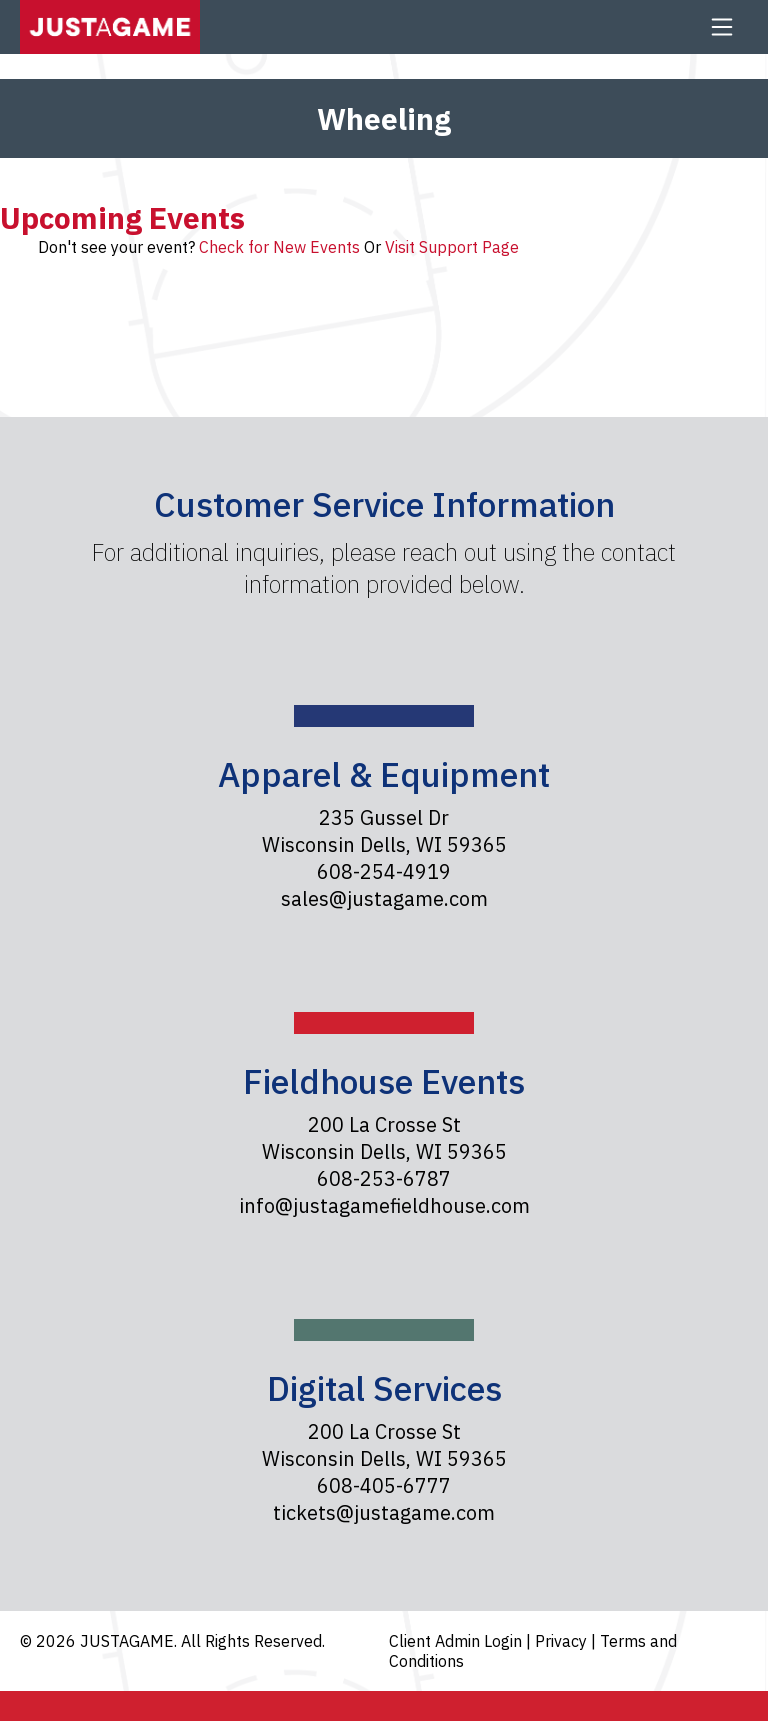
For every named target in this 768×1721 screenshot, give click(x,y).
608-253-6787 (384, 1178)
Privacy (563, 1641)
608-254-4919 (384, 871)
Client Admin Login (457, 1641)
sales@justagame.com (384, 898)
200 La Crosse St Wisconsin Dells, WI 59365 (384, 1138)
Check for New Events (279, 247)
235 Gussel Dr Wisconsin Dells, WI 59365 (384, 831)
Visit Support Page (452, 247)
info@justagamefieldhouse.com (384, 1205)
